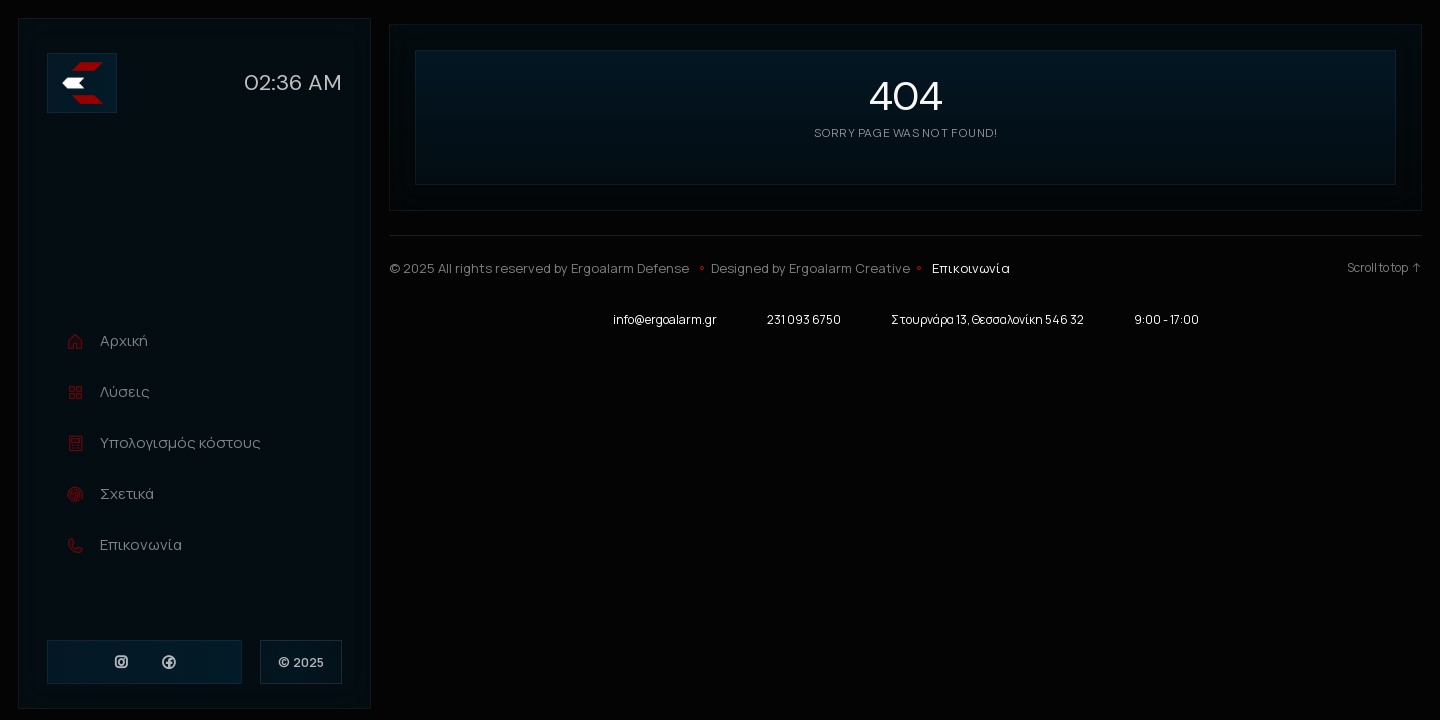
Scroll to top (1384, 268)
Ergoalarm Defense (630, 268)
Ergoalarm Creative (849, 268)
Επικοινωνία (971, 268)
